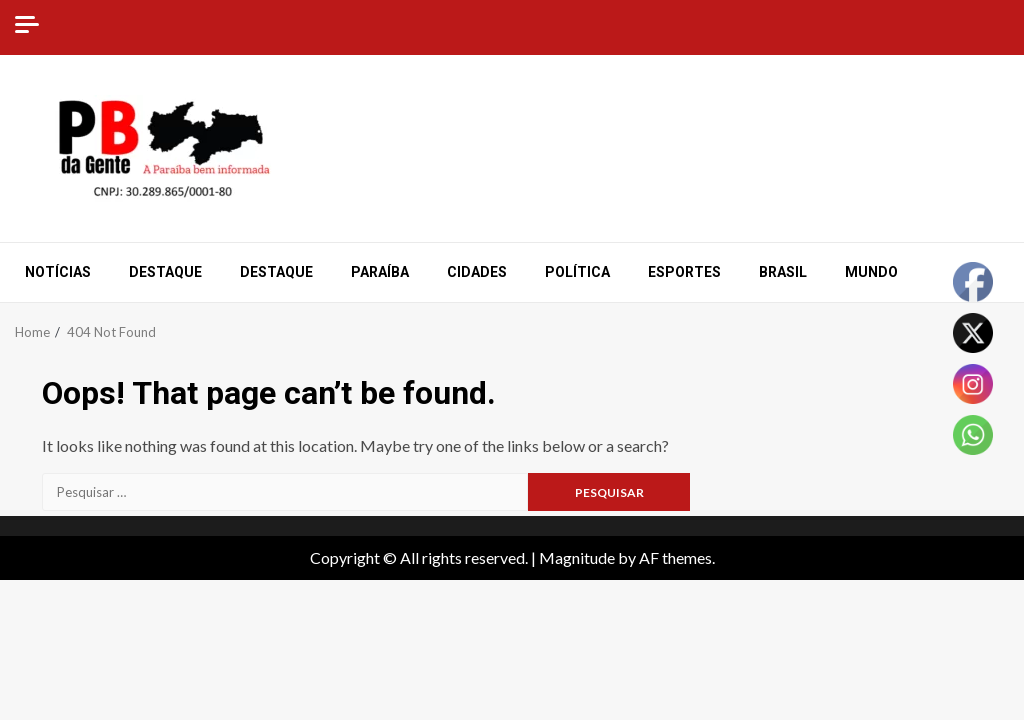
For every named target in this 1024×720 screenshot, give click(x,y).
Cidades (477, 272)
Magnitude (577, 557)
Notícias (58, 272)
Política (577, 272)
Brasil (783, 272)
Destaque (165, 272)
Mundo (871, 272)
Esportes (684, 272)
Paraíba (380, 272)
